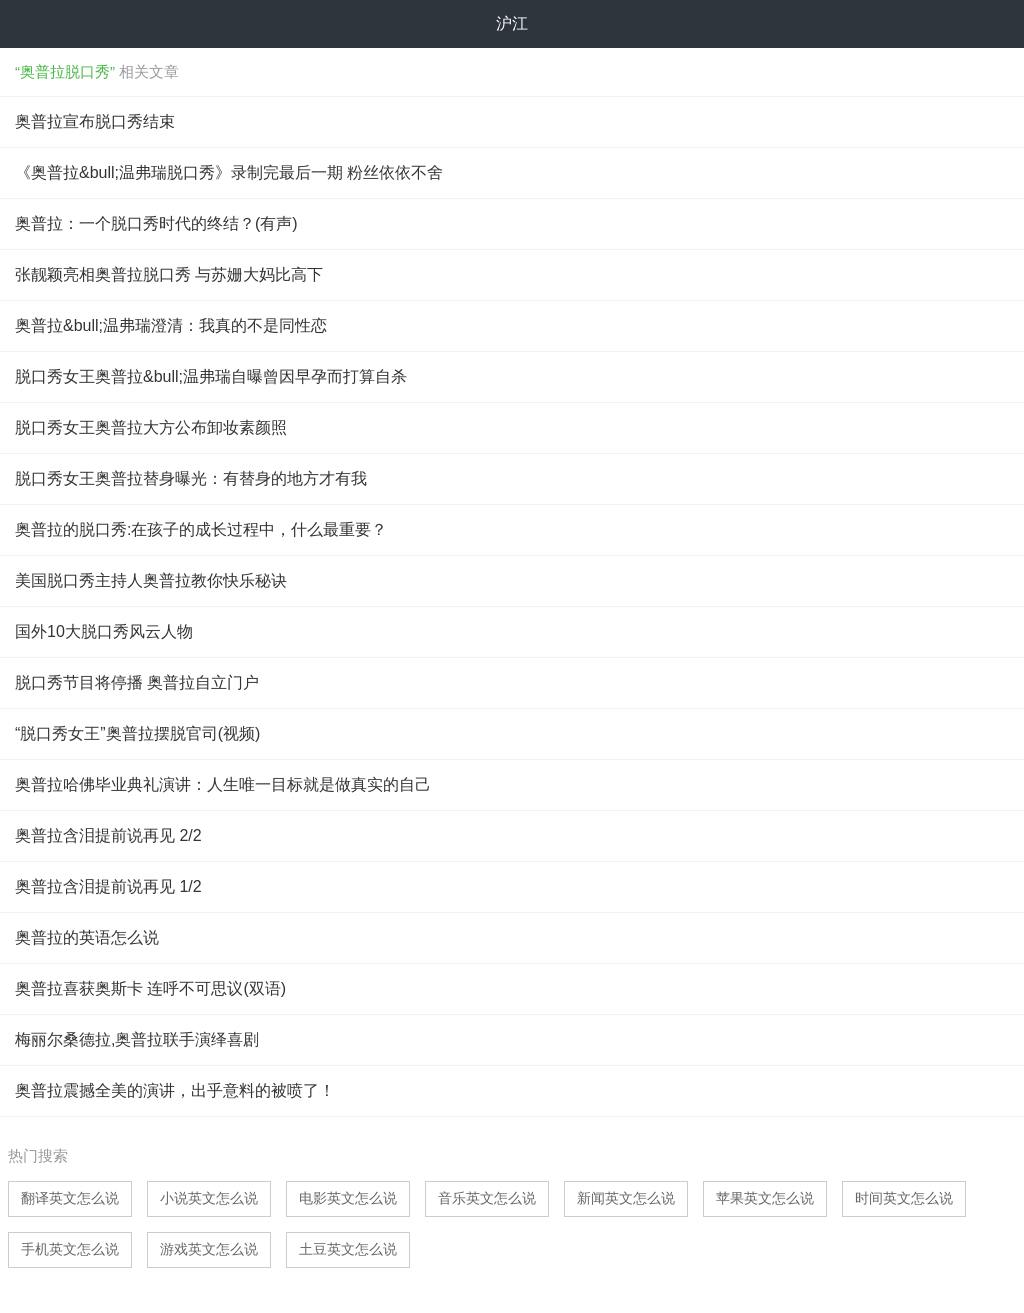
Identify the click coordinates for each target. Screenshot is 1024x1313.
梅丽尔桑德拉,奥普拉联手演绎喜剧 (137, 1039)
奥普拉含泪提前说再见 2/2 (108, 835)
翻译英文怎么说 (70, 1198)
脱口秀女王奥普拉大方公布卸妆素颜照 (151, 427)
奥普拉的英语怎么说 (87, 937)
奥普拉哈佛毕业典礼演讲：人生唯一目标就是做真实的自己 (223, 784)
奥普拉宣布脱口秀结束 (95, 121)
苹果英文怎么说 (765, 1198)
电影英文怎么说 (348, 1198)
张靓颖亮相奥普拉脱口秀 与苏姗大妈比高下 (169, 274)
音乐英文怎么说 (487, 1198)
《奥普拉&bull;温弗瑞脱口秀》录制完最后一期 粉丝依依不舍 (229, 172)
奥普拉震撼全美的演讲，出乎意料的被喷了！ (175, 1090)
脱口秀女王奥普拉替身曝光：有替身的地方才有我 (191, 478)
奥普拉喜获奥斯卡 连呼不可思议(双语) (150, 988)
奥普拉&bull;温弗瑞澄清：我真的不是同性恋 (171, 325)
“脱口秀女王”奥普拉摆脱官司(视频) (137, 733)
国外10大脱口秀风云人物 (104, 631)
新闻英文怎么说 (626, 1198)
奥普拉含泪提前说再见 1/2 (108, 886)
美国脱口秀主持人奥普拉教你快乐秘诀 (151, 580)
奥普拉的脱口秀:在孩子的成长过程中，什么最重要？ (201, 529)
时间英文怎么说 (904, 1198)
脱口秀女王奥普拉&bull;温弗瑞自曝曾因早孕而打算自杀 (211, 376)
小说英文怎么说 (209, 1198)
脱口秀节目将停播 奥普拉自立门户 (137, 682)
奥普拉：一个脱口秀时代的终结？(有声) (156, 223)
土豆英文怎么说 (348, 1249)
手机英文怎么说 (70, 1249)
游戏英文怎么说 (209, 1249)
